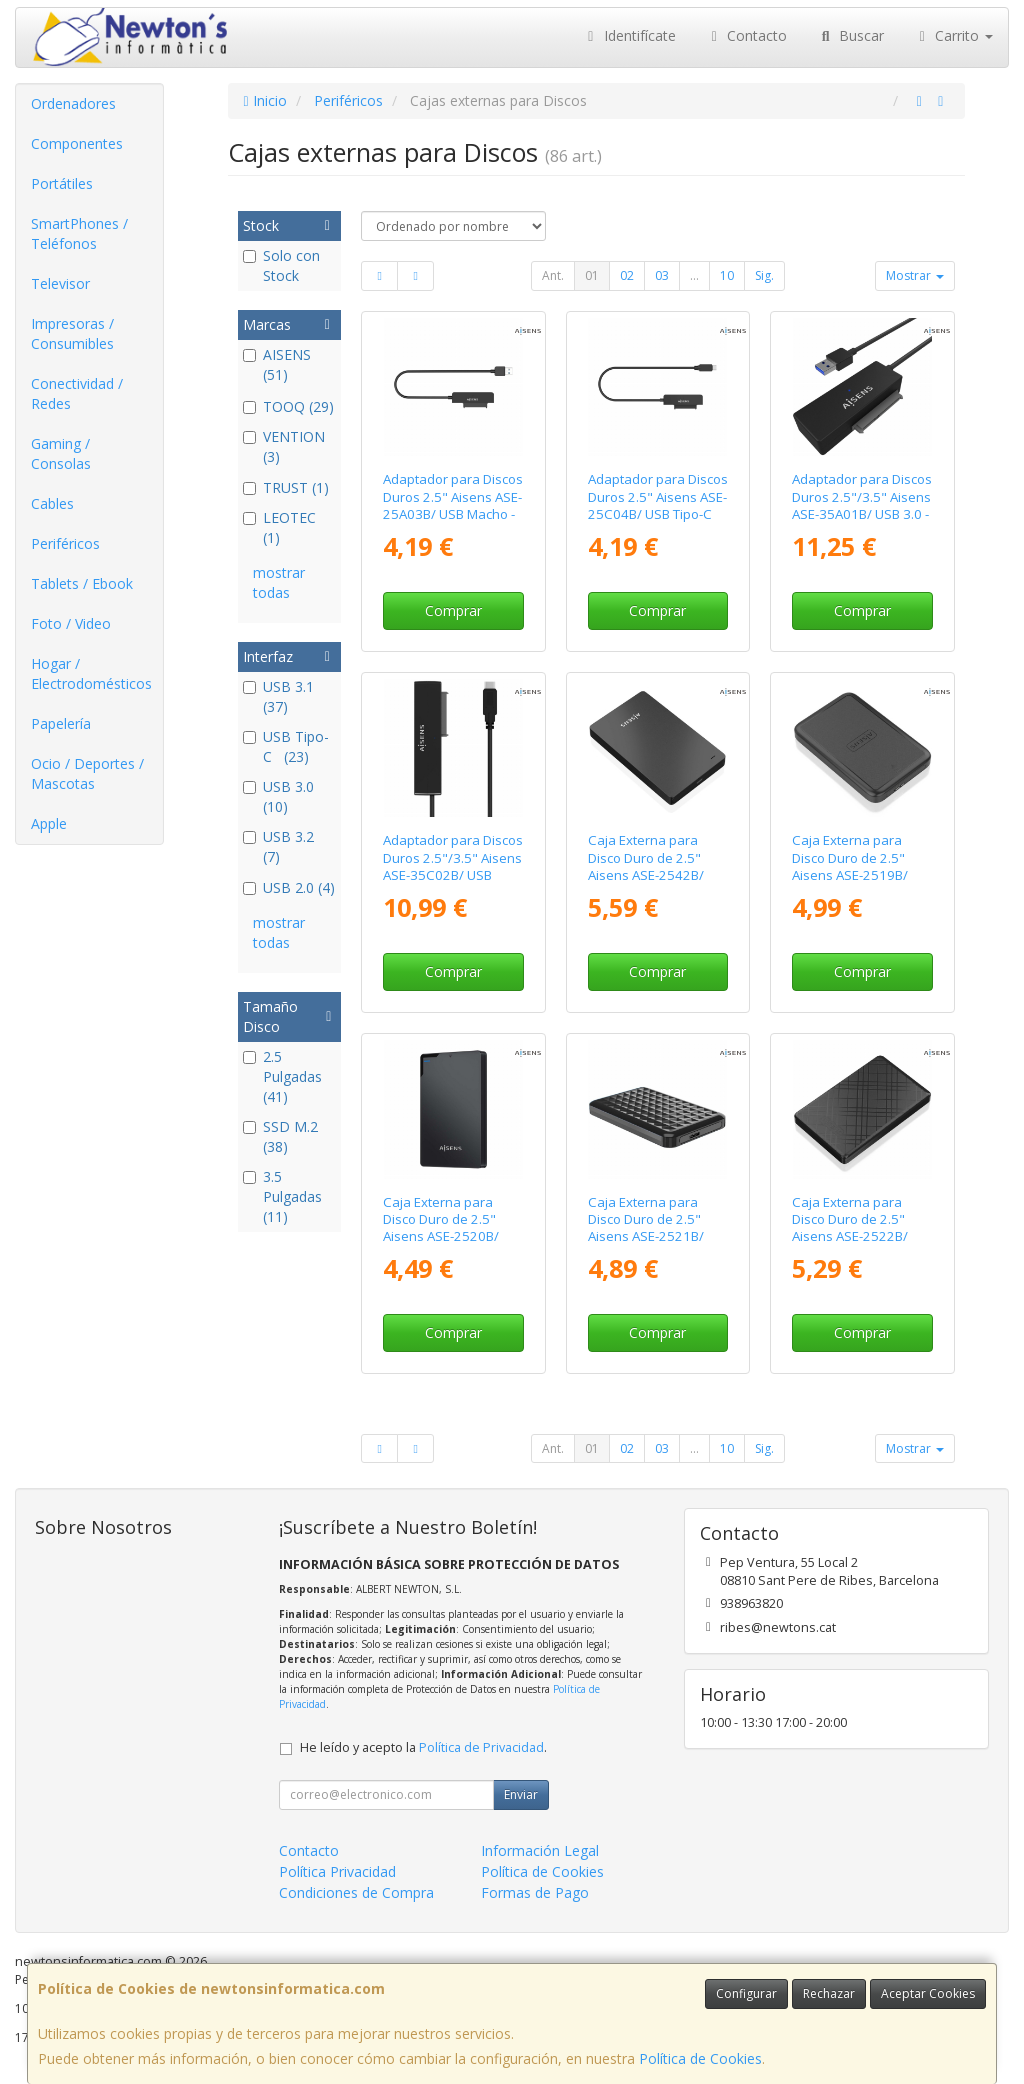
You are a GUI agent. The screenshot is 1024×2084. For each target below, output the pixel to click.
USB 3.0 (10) (280, 796)
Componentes (77, 143)
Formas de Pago (535, 1892)
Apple (49, 823)
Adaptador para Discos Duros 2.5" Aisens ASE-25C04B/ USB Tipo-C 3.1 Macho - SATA (658, 505)
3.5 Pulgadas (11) (282, 1196)
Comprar (453, 610)
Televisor (60, 283)
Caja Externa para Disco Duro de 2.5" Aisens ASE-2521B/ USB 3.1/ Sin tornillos (651, 1228)
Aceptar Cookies (928, 1993)
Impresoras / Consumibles (72, 333)
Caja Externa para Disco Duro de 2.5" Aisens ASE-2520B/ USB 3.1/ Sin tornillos (446, 1228)
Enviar (521, 1794)
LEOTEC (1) (279, 527)
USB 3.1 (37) (280, 696)
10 (727, 275)
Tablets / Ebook (82, 583)
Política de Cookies (700, 2058)
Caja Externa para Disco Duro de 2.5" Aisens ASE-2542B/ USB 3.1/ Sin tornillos (651, 866)
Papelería (61, 723)
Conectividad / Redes (77, 393)
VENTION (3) (284, 446)
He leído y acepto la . (423, 1747)
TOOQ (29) (288, 406)
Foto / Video (71, 623)
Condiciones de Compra (356, 1892)
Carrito (954, 35)
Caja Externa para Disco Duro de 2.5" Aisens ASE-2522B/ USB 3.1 (850, 1228)
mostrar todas (279, 582)
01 (592, 275)
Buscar (850, 35)
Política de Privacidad (481, 1747)
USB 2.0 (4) (289, 887)
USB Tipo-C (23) (286, 746)
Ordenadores (73, 103)
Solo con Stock (281, 265)
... (694, 275)
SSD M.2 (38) (280, 1136)
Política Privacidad (337, 1871)
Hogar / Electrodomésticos (91, 673)
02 (627, 275)
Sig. (764, 275)
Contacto (747, 35)
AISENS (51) (277, 364)
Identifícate (629, 35)
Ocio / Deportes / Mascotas (87, 773)
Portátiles (62, 183)
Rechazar (829, 1993)
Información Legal (540, 1850)
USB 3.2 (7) (280, 846)
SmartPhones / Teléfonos (79, 233)
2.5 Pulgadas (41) (282, 1076)
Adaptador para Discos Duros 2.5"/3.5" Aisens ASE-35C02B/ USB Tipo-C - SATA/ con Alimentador (453, 874)
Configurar (746, 1993)
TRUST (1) (286, 487)
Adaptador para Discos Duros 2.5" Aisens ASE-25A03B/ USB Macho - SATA (453, 505)
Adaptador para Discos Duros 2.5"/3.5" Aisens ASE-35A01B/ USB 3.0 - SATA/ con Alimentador (862, 505)
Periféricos (65, 543)
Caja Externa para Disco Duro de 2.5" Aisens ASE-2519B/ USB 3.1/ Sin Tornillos (856, 866)
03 (662, 275)
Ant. (553, 275)
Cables (52, 503)
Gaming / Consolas (61, 453)
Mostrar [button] (915, 275)
